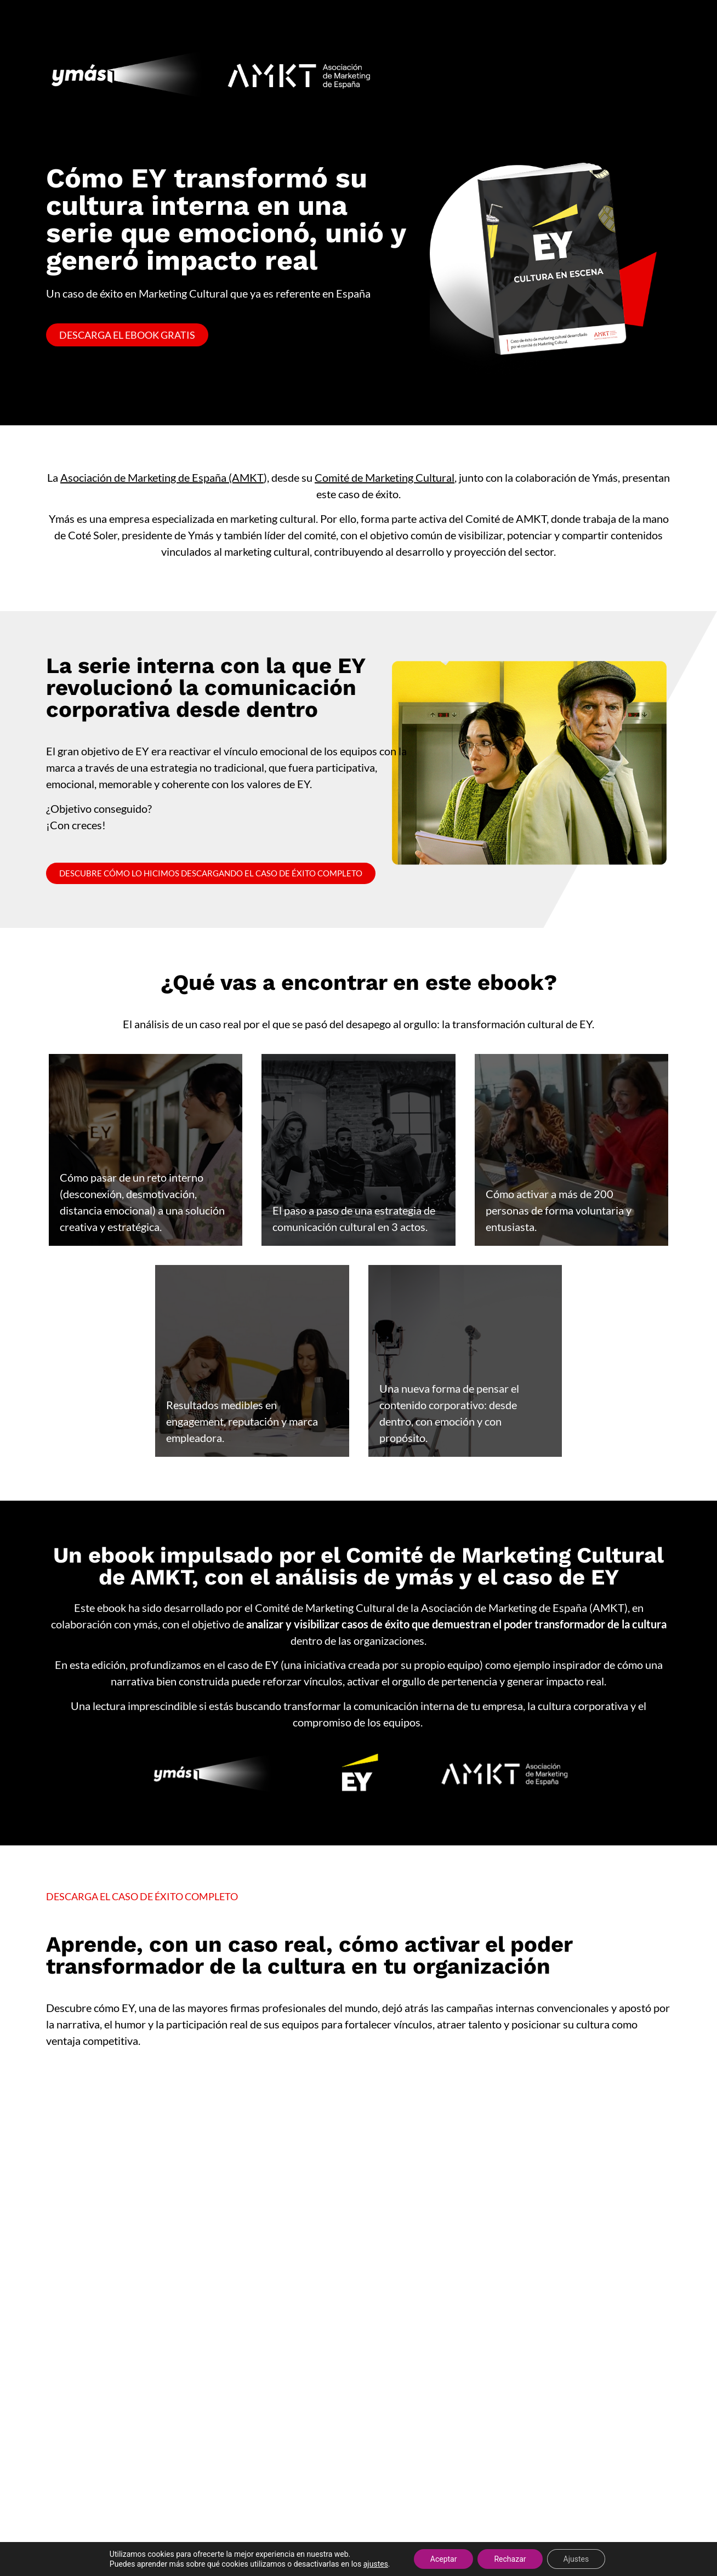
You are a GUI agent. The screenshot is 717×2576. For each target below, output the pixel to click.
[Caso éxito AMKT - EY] (358, 2303)
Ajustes (576, 2559)
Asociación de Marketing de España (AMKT (162, 477)
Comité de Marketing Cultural (384, 477)
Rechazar (510, 2559)
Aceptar (443, 2559)
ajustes (375, 2564)
